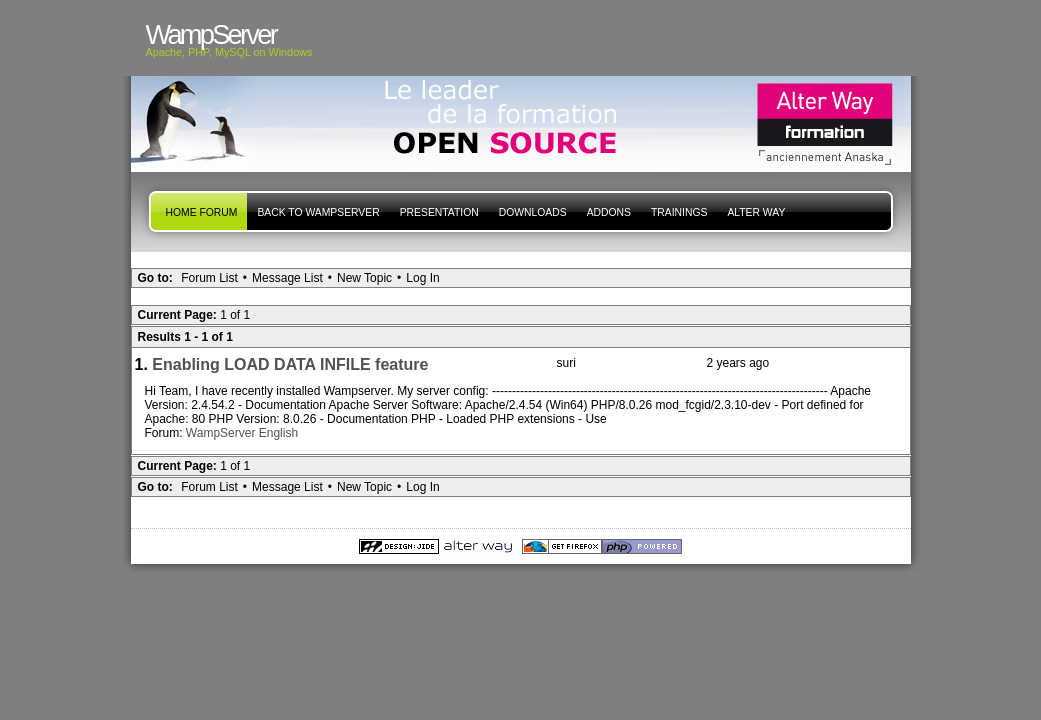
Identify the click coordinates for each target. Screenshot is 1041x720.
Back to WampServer (318, 212)
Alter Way (756, 212)
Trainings (679, 212)
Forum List (209, 278)
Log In (422, 278)
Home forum (202, 212)
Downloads (533, 212)
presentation (439, 212)
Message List (287, 278)
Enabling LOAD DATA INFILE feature (290, 364)
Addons (609, 212)
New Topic (364, 278)
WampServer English (242, 433)
